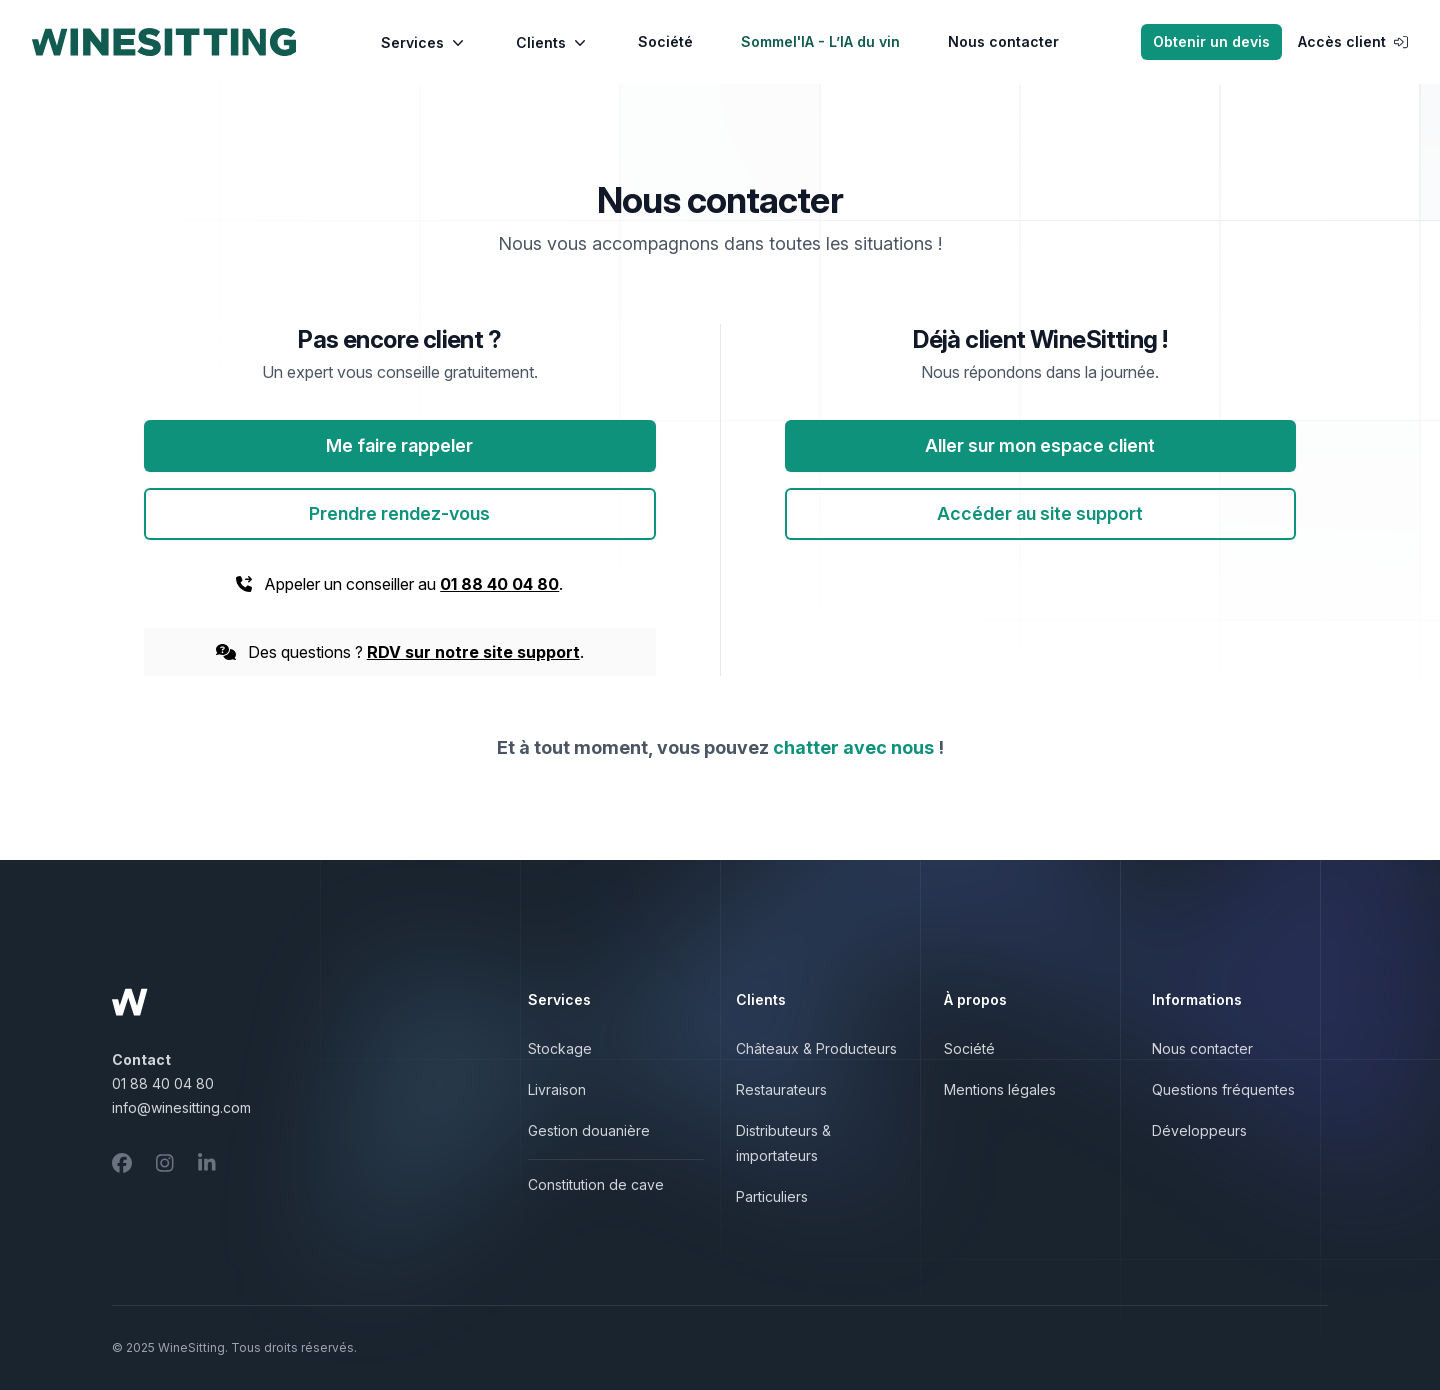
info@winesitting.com (181, 1107)
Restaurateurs (781, 1089)
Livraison (557, 1089)
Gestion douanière (589, 1130)
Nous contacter (1003, 41)
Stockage (560, 1048)
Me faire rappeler (399, 445)
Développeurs (1199, 1130)
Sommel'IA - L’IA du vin (820, 41)
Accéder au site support (1040, 513)
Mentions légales (1000, 1089)
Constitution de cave (596, 1184)
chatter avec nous (853, 747)
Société (665, 41)
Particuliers (772, 1196)
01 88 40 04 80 (499, 584)
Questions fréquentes (1223, 1089)
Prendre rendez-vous (399, 513)
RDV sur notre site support (473, 652)
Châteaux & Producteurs (816, 1048)
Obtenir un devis (1211, 41)
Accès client (1353, 41)
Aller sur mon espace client (1040, 445)
